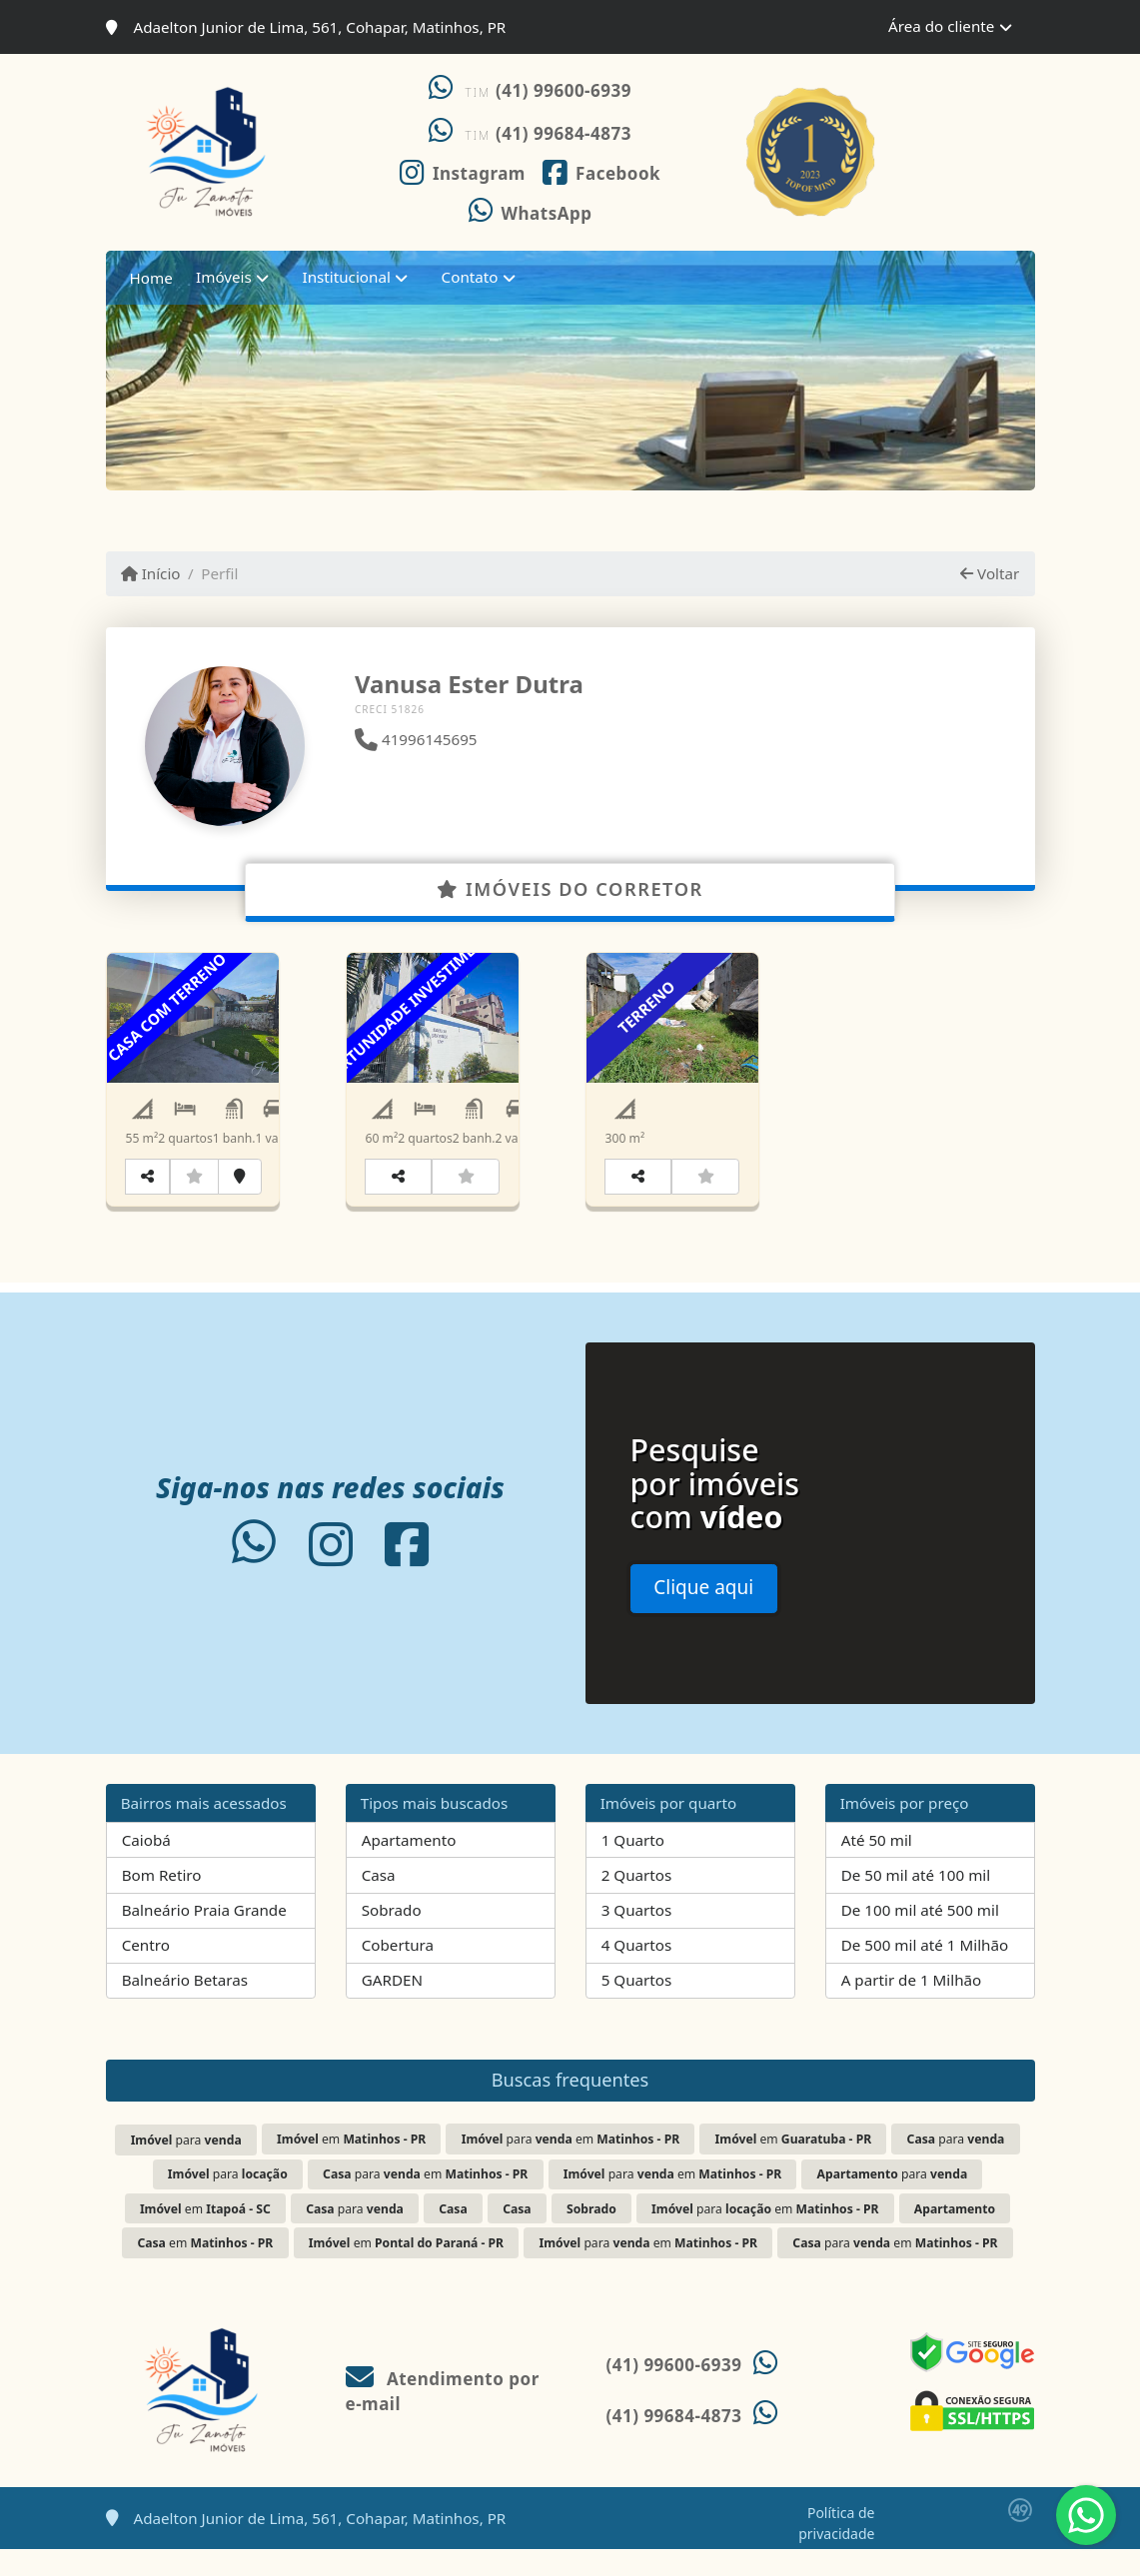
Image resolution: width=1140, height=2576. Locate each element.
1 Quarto (632, 1866)
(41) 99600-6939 (563, 90)
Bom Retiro (162, 1902)
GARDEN (392, 2007)
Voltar (989, 573)
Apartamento (409, 1866)
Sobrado (392, 1937)
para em (571, 2164)
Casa (379, 1902)
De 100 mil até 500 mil (920, 1937)
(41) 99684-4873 (563, 133)
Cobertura (398, 1972)
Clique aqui (703, 1614)
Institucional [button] (347, 277)
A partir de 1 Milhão (911, 2007)
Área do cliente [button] (941, 26)
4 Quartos (636, 1972)
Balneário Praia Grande (204, 1937)
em (351, 2164)
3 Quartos (636, 1937)
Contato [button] (470, 277)
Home (151, 278)
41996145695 (416, 739)
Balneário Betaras (185, 2007)
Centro (146, 1972)
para (186, 2165)
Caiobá (146, 1866)
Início (151, 573)
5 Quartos (636, 2007)
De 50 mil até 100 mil (915, 1902)
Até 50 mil (876, 1866)
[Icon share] (462, 171)
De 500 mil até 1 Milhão (924, 1972)
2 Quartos (636, 1902)
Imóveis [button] (224, 277)
